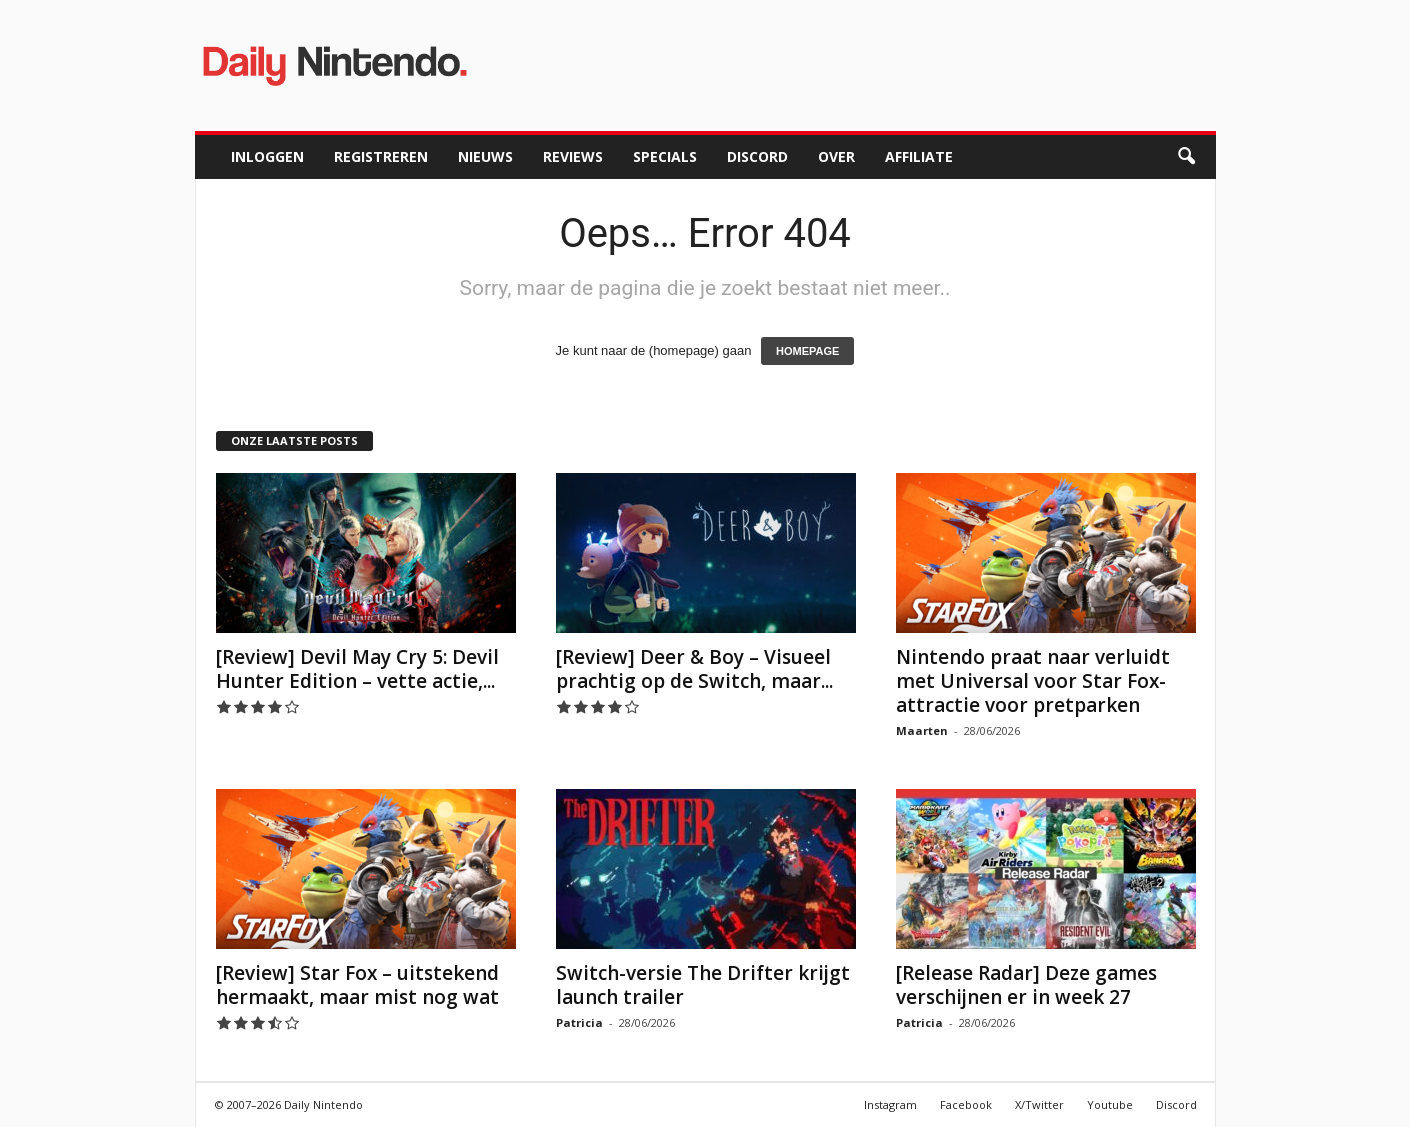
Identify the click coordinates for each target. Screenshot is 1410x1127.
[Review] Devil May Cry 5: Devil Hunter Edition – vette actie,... (357, 669)
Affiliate (919, 156)
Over (836, 156)
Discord (757, 156)
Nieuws (485, 156)
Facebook (966, 1104)
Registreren (381, 156)
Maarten (922, 730)
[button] (1186, 157)
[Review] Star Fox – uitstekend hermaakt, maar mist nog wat (357, 985)
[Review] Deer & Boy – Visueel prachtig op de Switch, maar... (694, 669)
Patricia (579, 1022)
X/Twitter (1039, 1104)
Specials (665, 156)
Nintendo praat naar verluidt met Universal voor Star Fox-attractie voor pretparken (1033, 681)
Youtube (1110, 1104)
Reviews (573, 156)
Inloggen (267, 156)
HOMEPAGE (807, 351)
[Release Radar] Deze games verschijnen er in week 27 (1026, 985)
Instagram (890, 1104)
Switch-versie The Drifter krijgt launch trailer (703, 985)
